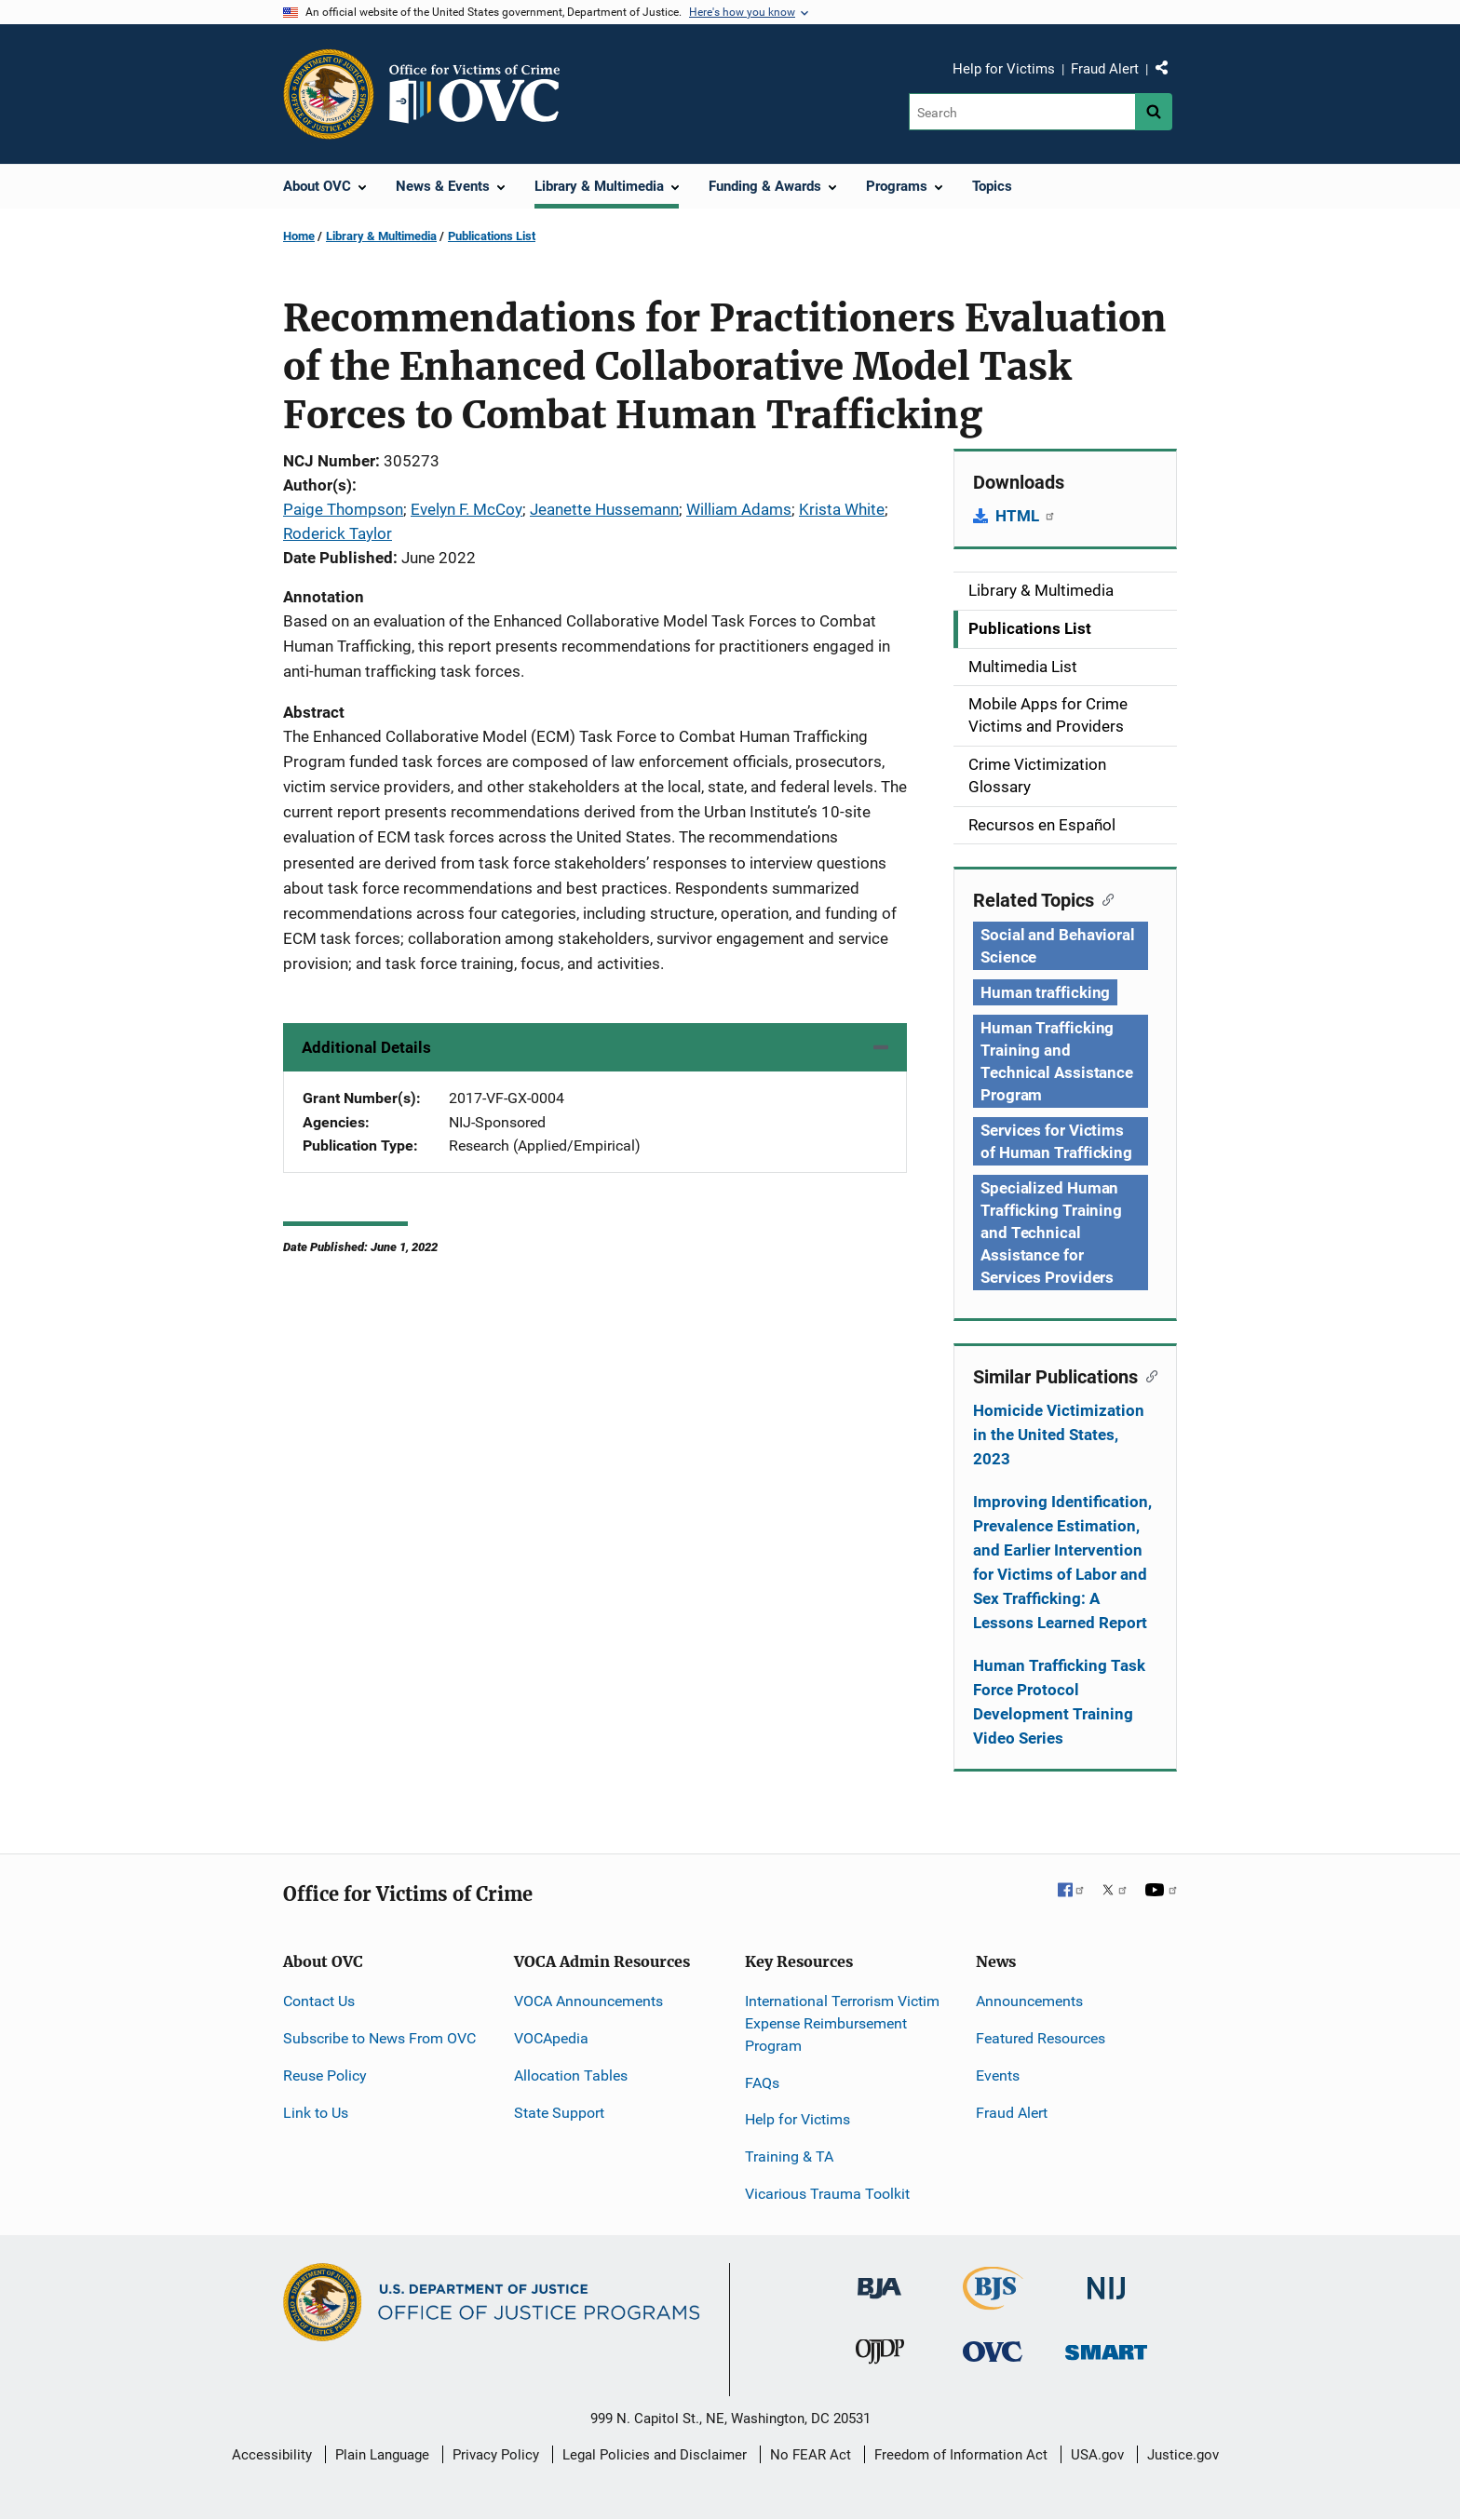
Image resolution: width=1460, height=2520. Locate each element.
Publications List (491, 236)
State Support (559, 2113)
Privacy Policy (496, 2454)
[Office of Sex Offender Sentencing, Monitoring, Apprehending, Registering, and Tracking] (1106, 2347)
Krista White (842, 509)
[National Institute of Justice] (1106, 2280)
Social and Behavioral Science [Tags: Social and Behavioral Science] (1057, 945)
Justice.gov (1183, 2454)
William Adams (738, 509)
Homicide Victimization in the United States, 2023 (1058, 1434)
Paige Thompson (343, 509)
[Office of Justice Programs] (328, 94)
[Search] (1022, 111)
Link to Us (315, 2113)
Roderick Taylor (337, 533)
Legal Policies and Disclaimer (654, 2454)
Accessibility (272, 2454)
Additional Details (366, 1047)
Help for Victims (1004, 69)
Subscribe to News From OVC (379, 2038)
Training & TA (789, 2156)
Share (1168, 71)
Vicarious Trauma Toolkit (827, 2194)
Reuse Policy (325, 2075)
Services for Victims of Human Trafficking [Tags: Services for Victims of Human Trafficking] (1056, 1141)
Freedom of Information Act (961, 2454)
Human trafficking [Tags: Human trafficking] (1045, 992)
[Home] (482, 94)
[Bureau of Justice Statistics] (993, 2302)
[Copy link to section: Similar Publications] (1147, 1375)
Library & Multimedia (381, 236)
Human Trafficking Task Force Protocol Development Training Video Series (1059, 1701)
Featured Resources (1040, 2038)
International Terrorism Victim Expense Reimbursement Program (842, 2023)
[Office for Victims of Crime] (992, 2351)
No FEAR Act (810, 2454)
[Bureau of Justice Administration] (879, 2279)
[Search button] (1153, 111)
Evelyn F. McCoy (466, 509)
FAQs (762, 2083)
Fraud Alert (1105, 69)
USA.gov (1097, 2454)
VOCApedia (551, 2038)
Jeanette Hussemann (604, 509)
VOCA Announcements (588, 2001)
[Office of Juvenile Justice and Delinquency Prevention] (880, 2356)
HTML (1025, 515)
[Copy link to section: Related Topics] (1104, 898)
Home (299, 236)
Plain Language (382, 2454)
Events (998, 2075)
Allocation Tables (571, 2075)
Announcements (1029, 2001)
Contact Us (319, 2001)
